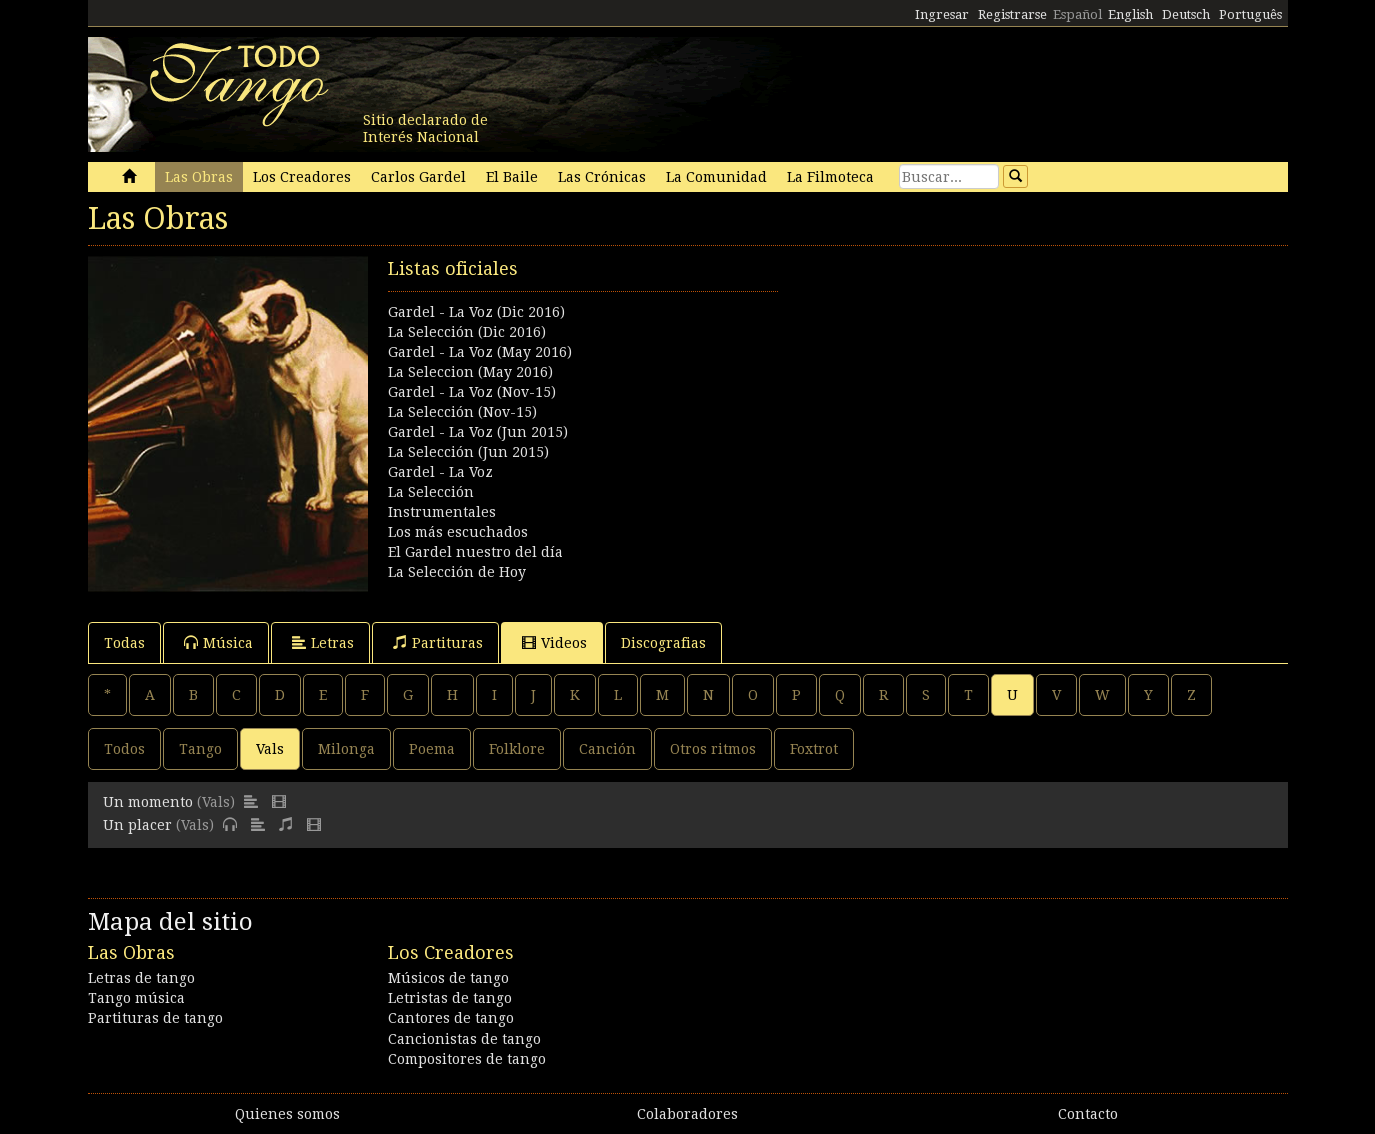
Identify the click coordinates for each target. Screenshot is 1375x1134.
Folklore (517, 749)
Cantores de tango (451, 1018)
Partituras (438, 642)
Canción (607, 749)
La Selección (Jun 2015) (468, 452)
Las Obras (199, 177)
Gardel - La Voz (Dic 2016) (476, 312)
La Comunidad (716, 177)
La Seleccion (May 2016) (470, 372)
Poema (432, 749)
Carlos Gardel (418, 177)
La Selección (431, 492)
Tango (200, 749)
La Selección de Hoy (457, 572)
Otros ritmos (713, 749)
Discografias (663, 643)
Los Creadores (302, 177)
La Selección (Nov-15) (462, 412)
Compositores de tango (467, 1059)
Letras (323, 642)
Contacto (1088, 1114)
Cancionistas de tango (464, 1039)
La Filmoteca (830, 177)
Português (1250, 14)
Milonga (346, 749)
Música (218, 642)
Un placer (137, 825)
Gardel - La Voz (440, 472)
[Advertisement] (988, 396)
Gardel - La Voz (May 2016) (480, 352)
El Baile (512, 177)
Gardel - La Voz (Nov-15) (472, 392)
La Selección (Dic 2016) (467, 332)
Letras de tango (141, 978)
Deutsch (1186, 14)
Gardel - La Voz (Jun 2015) (478, 432)
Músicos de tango (448, 978)
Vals (270, 749)
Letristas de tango (450, 998)
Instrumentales (442, 512)
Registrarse (1012, 14)
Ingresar (942, 14)
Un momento (148, 802)
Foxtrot (814, 749)
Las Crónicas (602, 177)
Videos (554, 642)
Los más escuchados (458, 532)
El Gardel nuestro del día (475, 552)
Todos (124, 749)
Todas (124, 643)
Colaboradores (687, 1114)
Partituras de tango (155, 1018)
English (1130, 14)
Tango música (136, 998)
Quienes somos (287, 1114)
